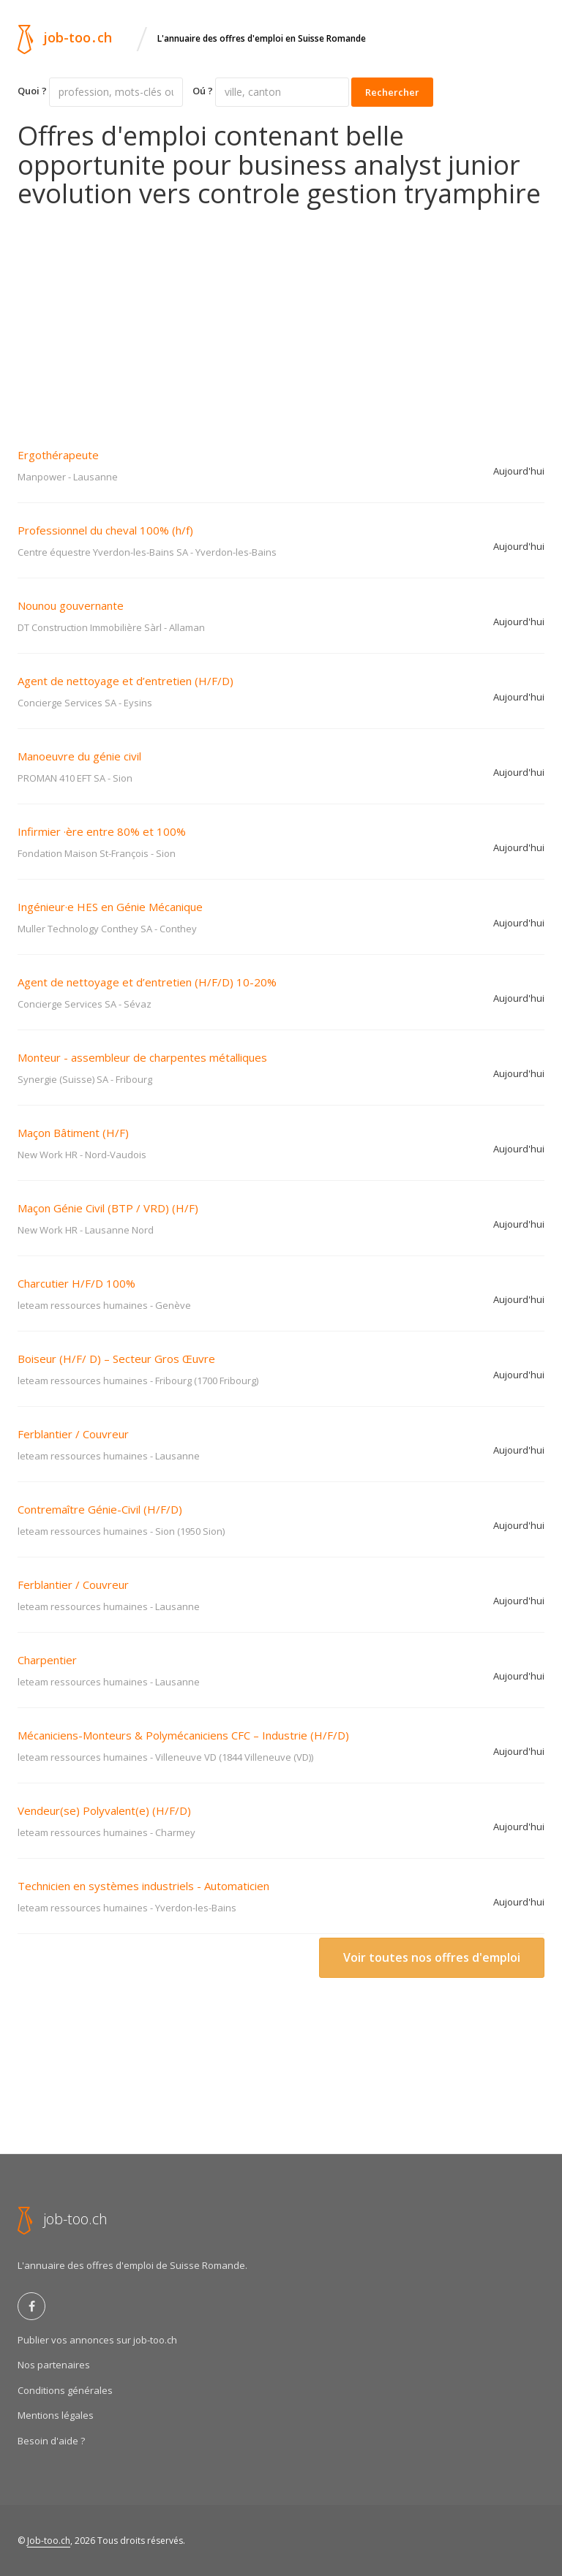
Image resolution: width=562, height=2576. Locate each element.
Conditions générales (65, 2390)
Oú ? (202, 90)
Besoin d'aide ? (51, 2440)
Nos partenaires (54, 2364)
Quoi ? (32, 90)
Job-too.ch (48, 2540)
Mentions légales (56, 2415)
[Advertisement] (281, 318)
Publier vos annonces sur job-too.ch (97, 2339)
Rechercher (392, 92)
